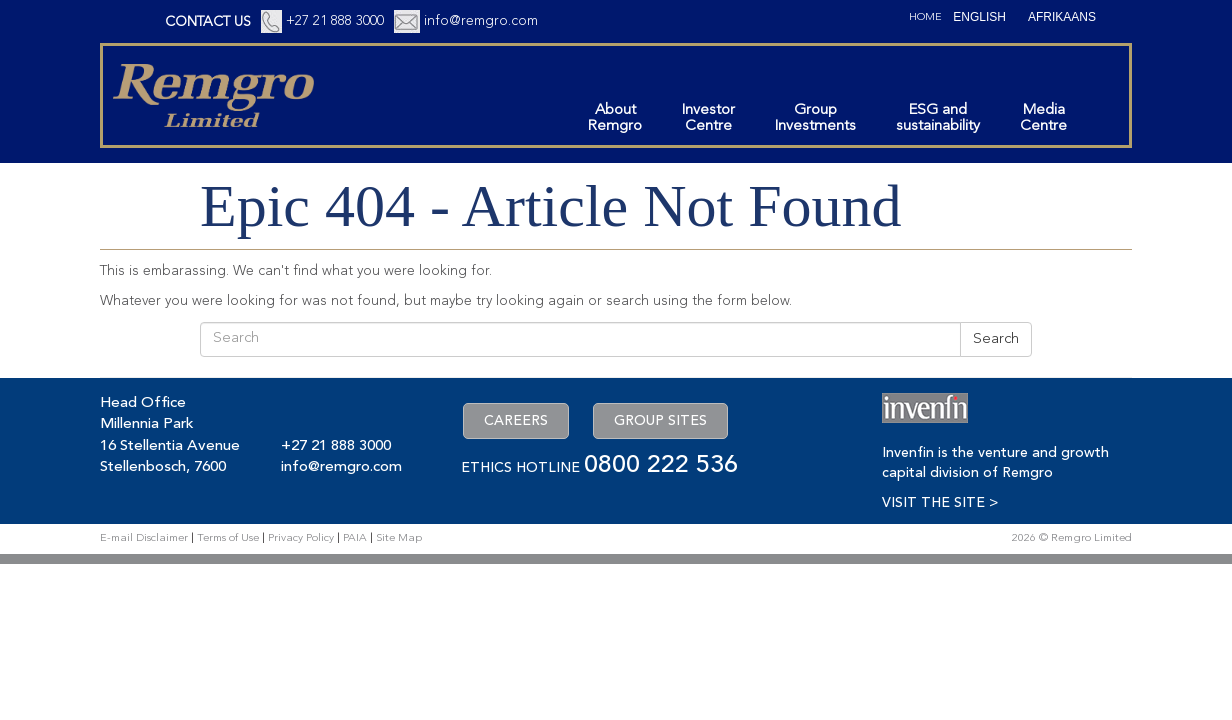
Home (925, 17)
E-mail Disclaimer (144, 538)
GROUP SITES (660, 421)
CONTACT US (208, 22)
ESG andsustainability (938, 118)
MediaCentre (1043, 118)
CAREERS (516, 421)
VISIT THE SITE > (940, 503)
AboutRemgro (615, 118)
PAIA (355, 538)
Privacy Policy (301, 538)
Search (996, 339)
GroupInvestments (815, 118)
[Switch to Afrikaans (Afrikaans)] (1062, 17)
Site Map (399, 538)
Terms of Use (228, 538)
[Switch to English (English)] (979, 17)
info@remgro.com (481, 21)
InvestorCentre (708, 118)
